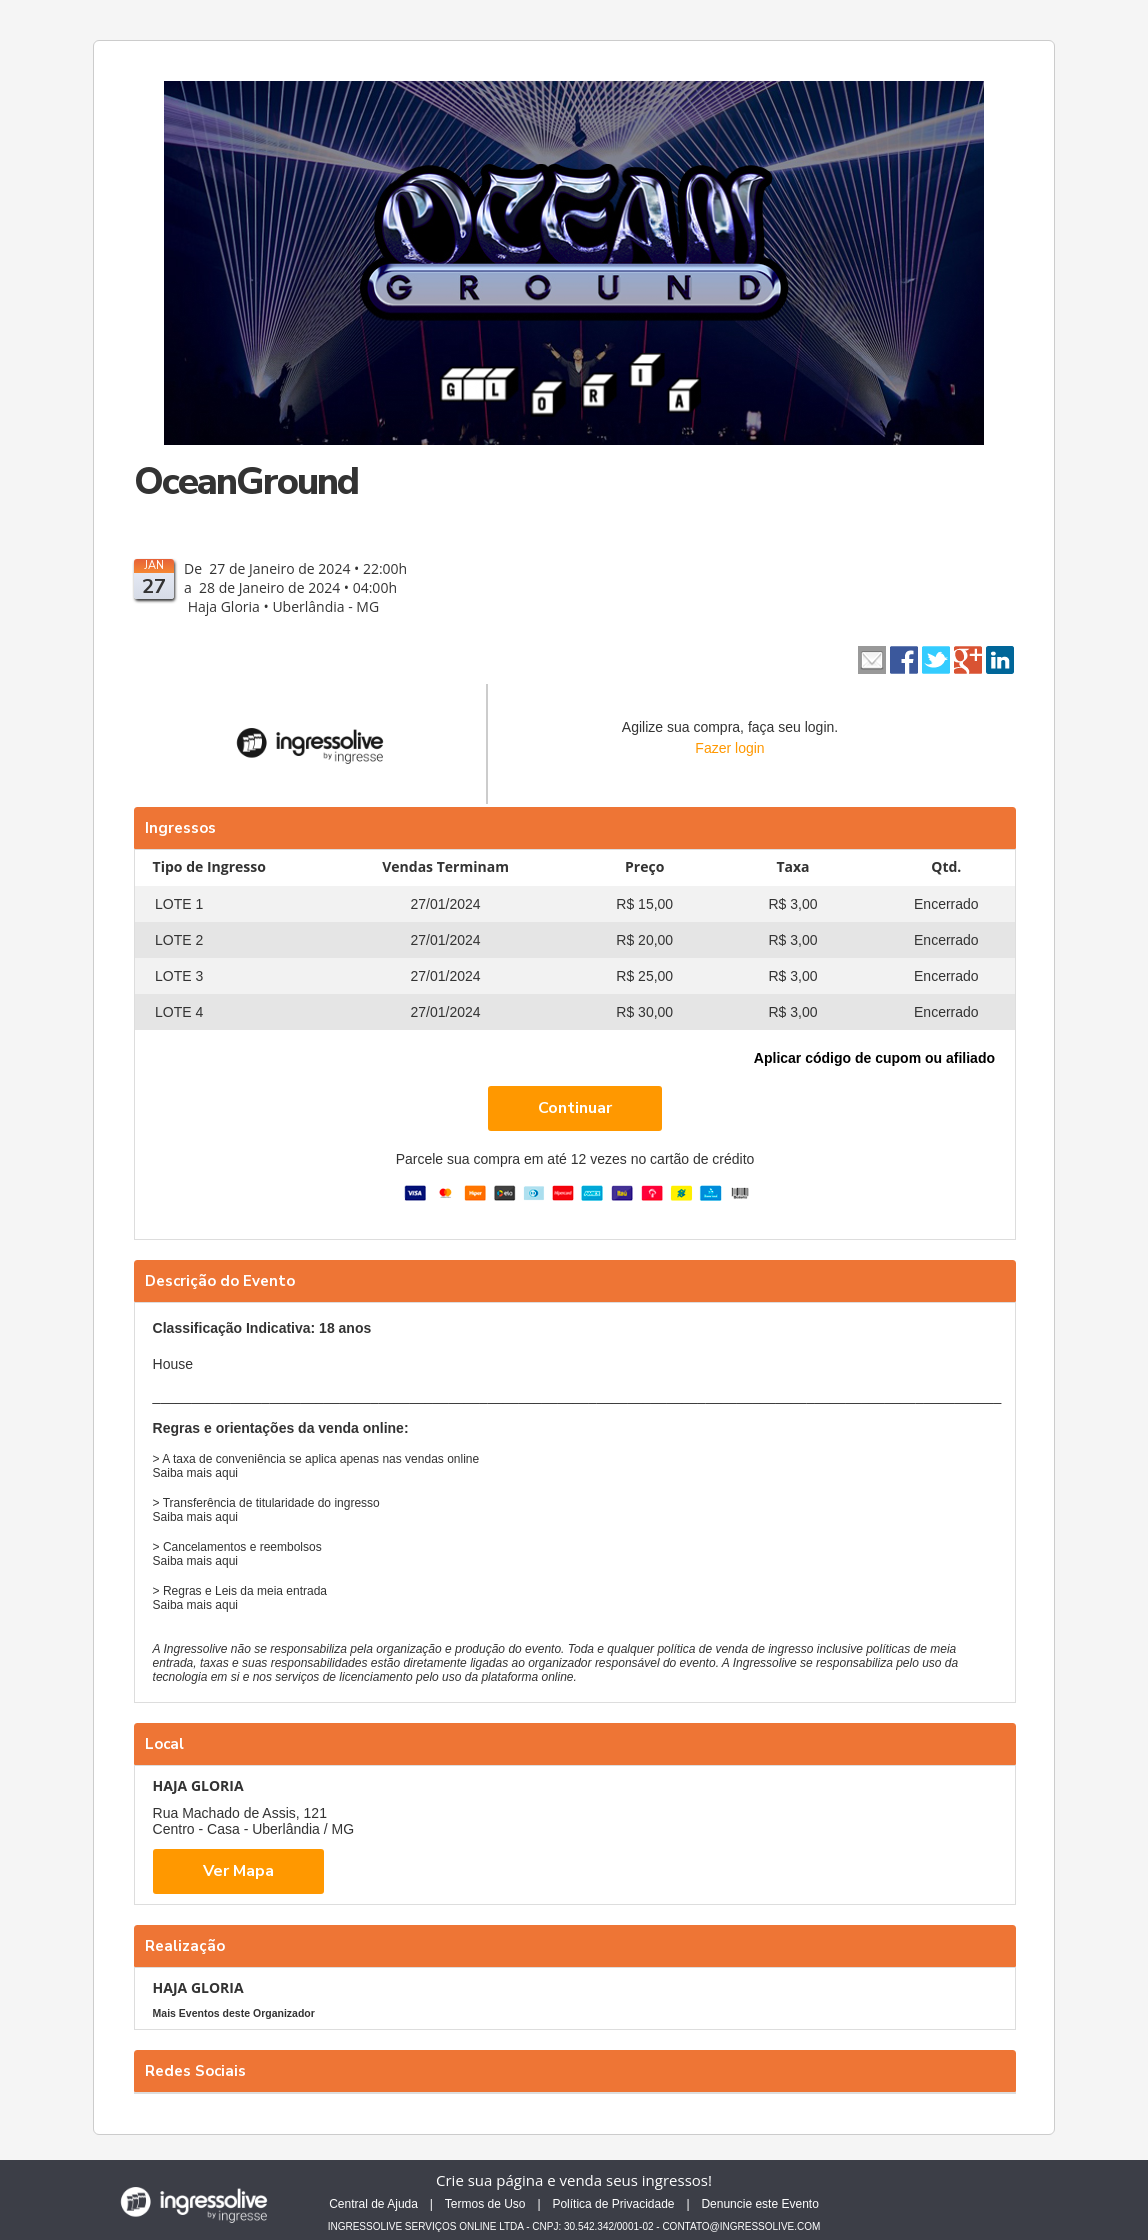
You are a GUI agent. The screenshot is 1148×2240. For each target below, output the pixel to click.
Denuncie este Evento (759, 2204)
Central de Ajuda (373, 2204)
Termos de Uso (485, 2204)
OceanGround (246, 481)
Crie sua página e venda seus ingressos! (574, 2180)
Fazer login (729, 748)
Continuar (575, 1108)
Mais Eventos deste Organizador (234, 2013)
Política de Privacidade (613, 2204)
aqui (226, 1473)
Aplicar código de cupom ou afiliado (874, 1058)
